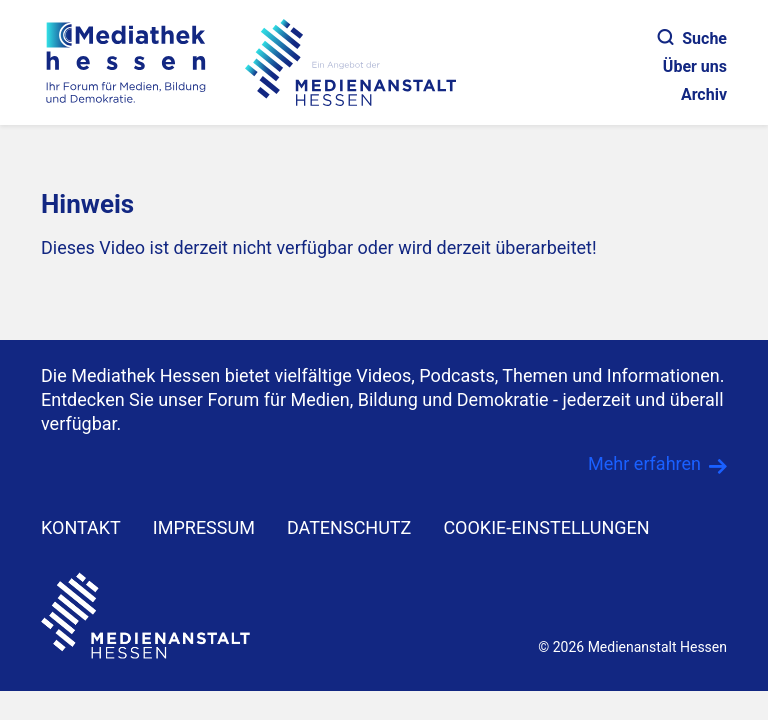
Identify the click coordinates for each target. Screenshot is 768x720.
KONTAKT (81, 527)
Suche (692, 38)
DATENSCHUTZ (349, 527)
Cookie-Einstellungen (546, 527)
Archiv (704, 94)
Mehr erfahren (644, 463)
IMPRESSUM (204, 527)
